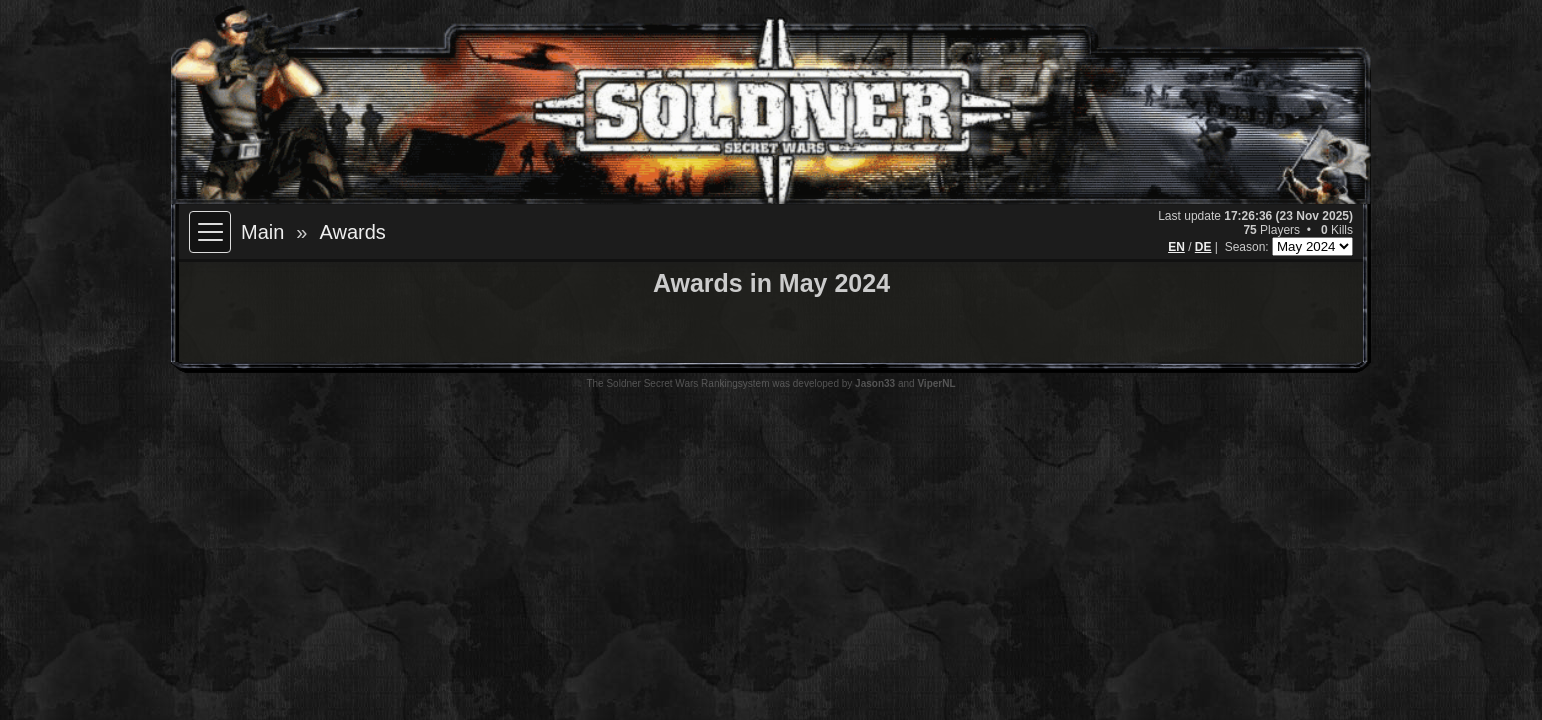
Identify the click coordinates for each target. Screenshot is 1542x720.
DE (1203, 247)
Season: (1248, 247)
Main (262, 232)
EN (1176, 247)
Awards (352, 232)
